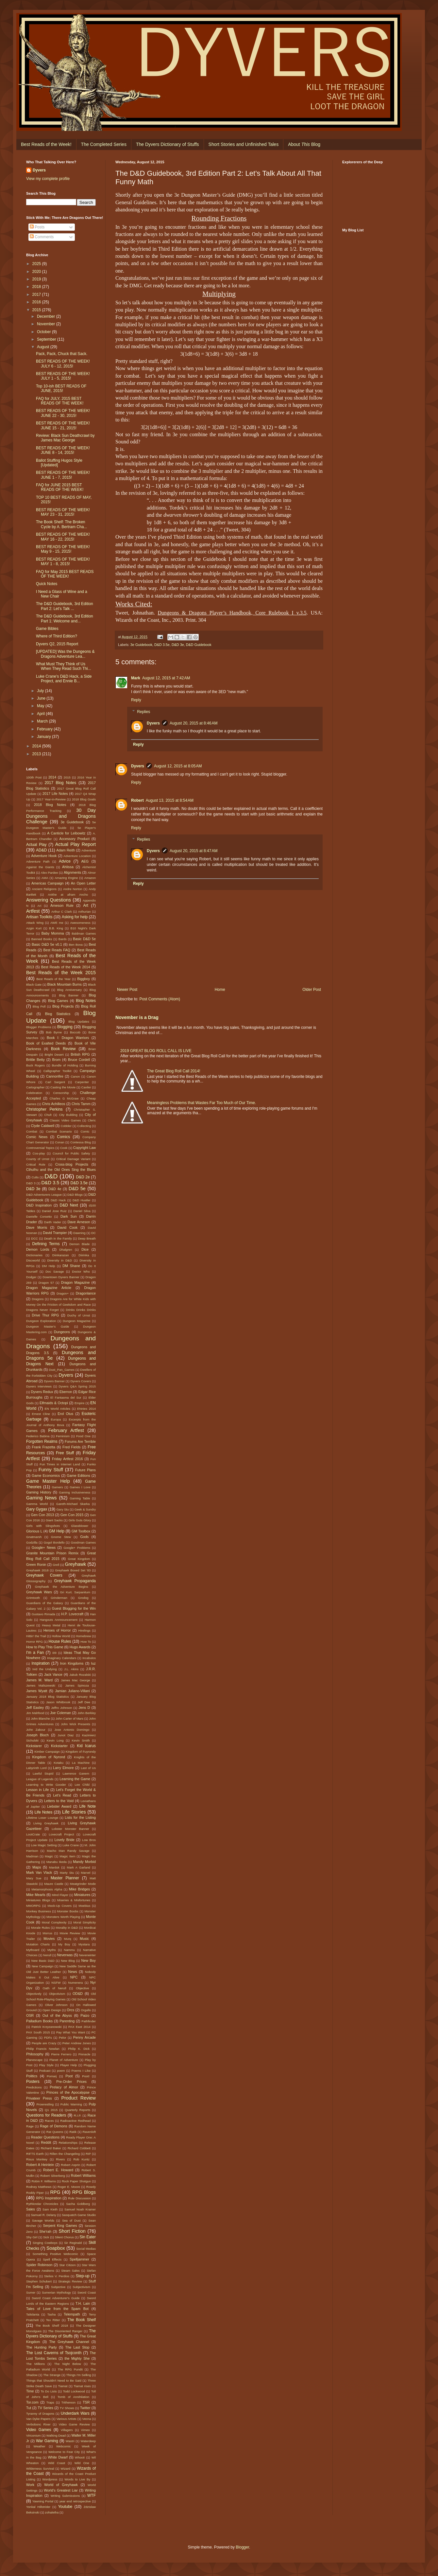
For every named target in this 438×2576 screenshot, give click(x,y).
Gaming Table (80, 1498)
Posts (37, 227)
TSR (86, 2402)
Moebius (84, 1905)
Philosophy (34, 2054)
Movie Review (70, 1933)
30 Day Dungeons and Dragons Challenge (61, 816)
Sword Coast (86, 2292)
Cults (35, 1177)
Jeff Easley (35, 1707)
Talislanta (32, 2314)
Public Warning (71, 2104)
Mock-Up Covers (59, 1905)
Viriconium (33, 2435)
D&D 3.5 (50, 1182)
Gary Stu (62, 1509)
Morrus (47, 1933)
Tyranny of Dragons (40, 2413)
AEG (85, 861)
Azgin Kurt (34, 928)
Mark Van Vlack (39, 1872)
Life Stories (74, 1812)
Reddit (46, 2142)
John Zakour (35, 1729)
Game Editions (78, 1475)
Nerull (47, 1955)
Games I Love (80, 1487)
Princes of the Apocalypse (68, 2092)
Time (30, 2391)
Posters (33, 2081)
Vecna (86, 2419)
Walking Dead (56, 2435)
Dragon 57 (46, 1282)
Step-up (83, 2276)
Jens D (84, 1707)
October (44, 332)
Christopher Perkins (44, 1109)
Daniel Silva (81, 1211)
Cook (63, 1148)
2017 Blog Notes (60, 782)
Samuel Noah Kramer (80, 2209)
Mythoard (32, 1950)
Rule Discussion (79, 2198)
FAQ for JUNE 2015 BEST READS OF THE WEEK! (59, 487)
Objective (82, 1988)
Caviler (86, 1087)
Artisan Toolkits (39, 917)
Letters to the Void (59, 1801)
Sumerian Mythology (56, 2292)
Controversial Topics (40, 1148)
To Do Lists (49, 2391)
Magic (49, 1856)
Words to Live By (77, 2479)
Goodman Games (83, 1542)
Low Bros (89, 1840)
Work (30, 2485)
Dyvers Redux (42, 1392)
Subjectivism (81, 2287)
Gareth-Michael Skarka (73, 1504)
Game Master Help (48, 1481)
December (46, 316)
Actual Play (36, 844)
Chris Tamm (81, 1104)
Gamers (57, 1487)
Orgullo (86, 2010)
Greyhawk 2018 (37, 1570)
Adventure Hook (44, 856)
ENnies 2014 (86, 1408)
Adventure (88, 850)
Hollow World (61, 1636)
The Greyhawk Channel (69, 2342)
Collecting (84, 1126)
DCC (34, 1238)
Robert (137, 800)
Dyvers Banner (54, 1381)
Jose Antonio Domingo (72, 1729)
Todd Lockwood (74, 2391)
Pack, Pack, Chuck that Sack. (61, 353)
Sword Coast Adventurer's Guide (56, 2298)
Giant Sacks (54, 1520)
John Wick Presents (75, 1724)
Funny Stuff (51, 1469)
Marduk (54, 1867)
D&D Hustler (82, 1200)
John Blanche (40, 1718)
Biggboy (83, 979)
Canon (75, 1076)
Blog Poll (39, 1006)
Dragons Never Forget (42, 1310)
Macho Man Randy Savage (68, 1850)
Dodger (31, 1277)
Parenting (67, 2021)
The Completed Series (103, 144)
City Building (68, 1115)
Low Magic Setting (44, 1845)
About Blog (304, 144)
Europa (56, 1419)
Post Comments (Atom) (159, 999)
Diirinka (83, 1255)
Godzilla (32, 1542)
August (43, 347)
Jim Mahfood (35, 1713)
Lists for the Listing (80, 1817)
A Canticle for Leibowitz (66, 833)
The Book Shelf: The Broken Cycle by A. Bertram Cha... (61, 524)
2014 (37, 746)
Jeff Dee (84, 1702)
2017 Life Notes (55, 794)
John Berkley (86, 1713)
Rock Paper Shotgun (76, 2181)
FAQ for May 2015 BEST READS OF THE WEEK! (65, 574)
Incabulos (89, 1658)
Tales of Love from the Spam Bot (57, 2309)
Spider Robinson (39, 2265)
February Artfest (66, 1430)
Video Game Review (74, 2424)
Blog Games (58, 1001)
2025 (37, 263)
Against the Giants (40, 867)
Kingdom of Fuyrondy (81, 1751)
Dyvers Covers (80, 1381)
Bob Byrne (54, 1032)
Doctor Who (81, 1271)
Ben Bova (76, 944)
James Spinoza (77, 1685)
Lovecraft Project (61, 1834)
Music (84, 1939)
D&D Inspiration (39, 1205)
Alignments (72, 872)
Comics (63, 1137)
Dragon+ (63, 1293)
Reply (136, 700)
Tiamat (63, 2386)
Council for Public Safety (71, 1153)
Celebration (34, 1093)
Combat (31, 1131)
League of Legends (40, 1779)
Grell (56, 1564)
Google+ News (44, 1547)
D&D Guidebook (198, 645)
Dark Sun (68, 1216)
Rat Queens (54, 2132)
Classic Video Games (65, 1120)
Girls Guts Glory (79, 1520)
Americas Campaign (47, 883)
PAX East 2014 (79, 2027)
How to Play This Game (44, 1647)
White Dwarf (57, 2457)
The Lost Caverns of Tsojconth (53, 2353)
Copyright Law (84, 1148)
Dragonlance (86, 1293)
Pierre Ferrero (61, 2054)
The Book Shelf (81, 2319)
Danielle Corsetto (39, 1216)
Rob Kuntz (82, 2159)
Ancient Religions (44, 889)
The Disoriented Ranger (65, 2331)
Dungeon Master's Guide (47, 1326)
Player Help (68, 2065)
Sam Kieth (50, 2209)
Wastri (70, 2441)
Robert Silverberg (52, 2175)
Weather (39, 2446)
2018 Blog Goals (84, 799)
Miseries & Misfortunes (74, 1900)
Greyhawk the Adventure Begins (61, 1586)
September (47, 339)
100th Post (34, 777)
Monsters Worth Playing (63, 1917)
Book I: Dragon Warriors (68, 1038)
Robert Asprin (70, 2165)
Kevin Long (55, 1740)
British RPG (80, 1054)
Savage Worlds (43, 2220)
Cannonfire (54, 1076)
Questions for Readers (46, 2115)
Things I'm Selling (78, 2375)
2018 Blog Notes (50, 805)
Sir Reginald (73, 2243)
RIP (88, 2154)
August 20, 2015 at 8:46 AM (193, 723)
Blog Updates (78, 1021)
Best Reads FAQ (56, 950)
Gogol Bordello (53, 1542)
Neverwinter (87, 1955)
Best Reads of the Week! (46, 144)
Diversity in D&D (59, 1260)
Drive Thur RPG (45, 1315)
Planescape (34, 2060)
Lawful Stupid (43, 1773)
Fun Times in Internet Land (60, 1464)
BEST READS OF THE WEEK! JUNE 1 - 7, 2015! (63, 474)
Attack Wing (34, 922)
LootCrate (33, 1834)
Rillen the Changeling (65, 2154)
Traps (50, 2402)
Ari (40, 905)
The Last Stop (77, 2347)
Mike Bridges (79, 1889)
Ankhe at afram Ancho (68, 894)
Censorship (61, 1093)
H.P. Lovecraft (72, 1614)
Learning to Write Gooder (46, 1784)
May (41, 706)
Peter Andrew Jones (76, 2043)
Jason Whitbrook (58, 1702)
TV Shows (67, 2408)
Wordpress (49, 2479)
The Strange (51, 2375)
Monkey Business (38, 1911)
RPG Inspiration (48, 2198)
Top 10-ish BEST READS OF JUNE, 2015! (61, 388)
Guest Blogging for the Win (74, 1608)
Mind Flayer (60, 1895)
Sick (46, 2237)
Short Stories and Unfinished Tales (244, 144)
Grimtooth (33, 1598)
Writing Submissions (65, 2495)
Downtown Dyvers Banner (60, 1277)
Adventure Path (38, 861)
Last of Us (88, 1768)
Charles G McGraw (64, 1098)
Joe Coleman (60, 1713)
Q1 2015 (51, 2110)
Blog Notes (86, 1000)
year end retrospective (75, 2501)
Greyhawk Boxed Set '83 (73, 1570)
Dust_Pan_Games (61, 1369)
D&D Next (69, 1205)
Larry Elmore (63, 1768)
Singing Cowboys (45, 2243)
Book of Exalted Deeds (46, 1043)
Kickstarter (59, 1746)
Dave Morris (36, 1227)
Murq (67, 1939)
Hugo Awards (80, 1647)
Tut (28, 2408)
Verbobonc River (38, 2424)
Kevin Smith (81, 1740)
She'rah (45, 2231)
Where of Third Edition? (56, 636)
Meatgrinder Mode (83, 1884)
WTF (91, 2495)
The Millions (35, 2364)
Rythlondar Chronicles (42, 2204)
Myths (51, 1950)
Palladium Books (39, 2021)
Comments (42, 237)
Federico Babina (37, 1436)
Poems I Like (81, 2070)
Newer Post (127, 989)
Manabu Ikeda (56, 1862)
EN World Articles (57, 1408)
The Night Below (67, 2364)
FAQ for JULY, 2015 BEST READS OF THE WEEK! (59, 400)
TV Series (45, 2408)
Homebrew (83, 1636)
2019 (37, 279)
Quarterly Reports (77, 2110)
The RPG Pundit (70, 2369)
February (45, 729)
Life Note (87, 1806)
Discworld (33, 1260)
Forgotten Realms (42, 1441)
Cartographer (35, 1087)
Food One (83, 1436)
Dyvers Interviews (39, 1386)
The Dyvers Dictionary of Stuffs (167, 144)
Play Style (46, 2065)
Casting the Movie (63, 1087)
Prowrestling (45, 2104)
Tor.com (32, 2402)
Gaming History (38, 1492)
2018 (37, 286)
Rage (30, 2126)
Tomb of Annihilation (73, 2397)
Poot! (85, 2076)
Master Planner (65, 1878)
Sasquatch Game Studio (79, 2215)
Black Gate (34, 984)
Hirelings (84, 1630)
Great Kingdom (79, 1559)
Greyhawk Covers (44, 1575)
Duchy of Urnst (78, 1315)
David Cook (67, 1227)
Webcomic (63, 2446)
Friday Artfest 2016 (67, 1459)
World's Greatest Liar (60, 2490)
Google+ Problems (76, 1547)
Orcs (70, 2010)
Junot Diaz (66, 1735)
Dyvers (153, 723)
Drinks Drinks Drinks (81, 1310)
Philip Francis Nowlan (42, 2048)
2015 (37, 310)
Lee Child (82, 1784)
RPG (55, 2192)
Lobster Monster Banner (70, 1829)
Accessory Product (74, 839)
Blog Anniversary (69, 990)
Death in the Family (58, 1238)
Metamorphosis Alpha (46, 1889)
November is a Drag (137, 1017)
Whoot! (80, 2457)
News (72, 1972)
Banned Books (41, 939)
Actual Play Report (75, 844)
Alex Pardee (49, 872)
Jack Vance (53, 1674)
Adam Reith (65, 850)
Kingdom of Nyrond (48, 1757)
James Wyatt (36, 1691)
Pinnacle (84, 2054)
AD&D (41, 850)
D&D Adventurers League (44, 1194)
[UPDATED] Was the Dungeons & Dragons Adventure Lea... (65, 653)
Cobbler (66, 1126)
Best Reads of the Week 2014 (65, 967)
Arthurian (84, 911)
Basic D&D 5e (84, 939)
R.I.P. (77, 2115)
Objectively (34, 1993)
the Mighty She (77, 2358)
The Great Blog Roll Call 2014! (173, 1071)
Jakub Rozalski (80, 1674)
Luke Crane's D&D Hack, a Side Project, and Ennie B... (64, 678)
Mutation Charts (38, 1944)
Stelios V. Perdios (56, 2276)
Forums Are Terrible (80, 1441)
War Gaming (47, 2441)
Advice (65, 861)
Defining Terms (46, 1244)
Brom (56, 1060)
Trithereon (68, 2402)
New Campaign (42, 1966)
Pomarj (52, 2076)
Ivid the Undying (44, 1669)
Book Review (63, 1048)
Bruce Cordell (79, 1060)
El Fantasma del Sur (65, 1397)
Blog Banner (68, 995)
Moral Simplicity (84, 1922)
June (41, 698)
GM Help (56, 1531)
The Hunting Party (41, 2347)
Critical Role (35, 1164)
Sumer (30, 2292)
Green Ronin (36, 1564)
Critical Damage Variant (73, 1159)
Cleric (92, 1120)
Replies (143, 711)
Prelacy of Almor (64, 2087)
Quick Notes (46, 583)
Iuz (93, 1663)
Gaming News (41, 1497)
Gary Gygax (36, 1509)
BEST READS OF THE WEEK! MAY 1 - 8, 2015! (63, 561)
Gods (84, 1537)
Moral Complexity (54, 1922)
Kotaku (58, 1762)
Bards (63, 939)
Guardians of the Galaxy (44, 1603)
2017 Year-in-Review (51, 799)
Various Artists (66, 2419)
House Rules (60, 1641)
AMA (45, 878)
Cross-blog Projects (71, 1164)
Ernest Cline (41, 1414)
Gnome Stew (61, 1537)
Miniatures (82, 1895)
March (43, 721)
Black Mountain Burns (64, 984)
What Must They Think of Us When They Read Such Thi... (63, 666)
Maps (36, 1867)
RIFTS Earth (35, 2154)
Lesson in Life (37, 1790)
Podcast (45, 2070)
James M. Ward (39, 1680)
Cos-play (38, 1153)
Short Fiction (72, 2231)
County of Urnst (37, 1159)
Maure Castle (53, 1884)
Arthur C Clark (61, 911)
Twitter (85, 2408)
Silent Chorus (64, 2237)
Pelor (62, 2037)
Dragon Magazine (75, 1282)
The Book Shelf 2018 (51, 2325)
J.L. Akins (71, 1669)
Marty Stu (67, 1872)
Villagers (67, 2430)
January (44, 736)
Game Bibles (47, 628)
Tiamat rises (82, 2386)
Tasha (51, 2314)
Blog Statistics (58, 1014)
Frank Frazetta (44, 1447)
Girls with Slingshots (43, 1526)
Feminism (63, 1436)
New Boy (88, 1960)
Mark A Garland (78, 1867)
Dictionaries (34, 1255)
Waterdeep (88, 2441)
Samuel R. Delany (43, 2215)
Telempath (72, 2314)
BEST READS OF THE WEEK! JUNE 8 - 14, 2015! (63, 450)
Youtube (65, 2506)
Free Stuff (65, 1453)
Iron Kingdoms (72, 1663)
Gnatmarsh (34, 1537)
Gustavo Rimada (43, 1614)
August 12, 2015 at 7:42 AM (166, 678)
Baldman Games (84, 933)
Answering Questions (48, 900)
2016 (37, 302)
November (46, 324)
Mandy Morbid (84, 1862)
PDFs (48, 2037)
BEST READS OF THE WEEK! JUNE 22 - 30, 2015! (63, 413)
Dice (85, 1249)
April (41, 713)
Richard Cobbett (79, 2148)
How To (85, 1641)
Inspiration (40, 1663)
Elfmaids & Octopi (54, 1403)
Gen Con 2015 (72, 1515)
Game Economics (46, 1475)
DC (93, 1233)
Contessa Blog (80, 1142)
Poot (69, 2076)
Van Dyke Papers (38, 2419)
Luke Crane (70, 1845)
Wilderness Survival (40, 2468)
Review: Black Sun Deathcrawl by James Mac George (65, 437)
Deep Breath (87, 1238)
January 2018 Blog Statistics (47, 1696)
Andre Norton (72, 889)
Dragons (37, 1299)
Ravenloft (89, 2132)
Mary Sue (34, 1878)
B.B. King (56, 928)
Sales (30, 2209)
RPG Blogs (84, 2192)
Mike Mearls (35, 1895)
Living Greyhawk (46, 1823)
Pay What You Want (70, 2032)
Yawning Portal (43, 2501)
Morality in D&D (67, 1927)
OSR (30, 2015)
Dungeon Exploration (41, 1321)
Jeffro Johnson (61, 1707)
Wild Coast (56, 2463)
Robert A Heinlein (40, 2165)
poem (61, 2070)
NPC (74, 1977)
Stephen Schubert (39, 2281)
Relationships (68, 2142)
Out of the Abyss (57, 2015)
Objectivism (57, 1993)
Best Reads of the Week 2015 (61, 972)
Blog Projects (63, 1006)
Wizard (65, 2468)
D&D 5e (77, 1188)
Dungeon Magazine (77, 1321)
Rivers (60, 2159)
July (41, 691)
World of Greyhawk (61, 2485)
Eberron (65, 1392)
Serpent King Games (60, 2225)
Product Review (78, 2098)
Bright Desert (54, 1054)
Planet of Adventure (63, 2060)
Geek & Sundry (85, 1509)
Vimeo (85, 2430)
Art (85, 905)
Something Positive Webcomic (55, 2254)
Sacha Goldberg (78, 2204)
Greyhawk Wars (39, 1592)
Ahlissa (68, 867)
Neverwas (65, 1955)
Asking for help (75, 917)
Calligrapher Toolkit (57, 1071)
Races (49, 2120)
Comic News (36, 1137)
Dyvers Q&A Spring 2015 (77, 1386)
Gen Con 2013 (42, 1515)
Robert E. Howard (58, 2170)
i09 (54, 1653)
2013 (37, 754)
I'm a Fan (35, 1652)
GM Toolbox (81, 1531)
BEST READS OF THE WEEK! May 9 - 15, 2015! (63, 549)
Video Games (38, 2429)
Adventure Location (77, 856)
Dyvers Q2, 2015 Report (57, 644)
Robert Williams (83, 2175)
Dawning (79, 1233)
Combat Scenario (59, 1131)
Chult (47, 1115)
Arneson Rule (62, 905)
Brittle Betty (35, 1060)
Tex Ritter (53, 2320)
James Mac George (75, 1680)
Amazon (90, 878)
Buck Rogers (35, 1065)
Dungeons (62, 1332)
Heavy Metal (51, 1625)
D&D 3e (178, 645)
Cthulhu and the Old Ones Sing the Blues (61, 1170)
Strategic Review (70, 2281)
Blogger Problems (38, 1027)
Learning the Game (74, 1779)
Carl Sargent (55, 1082)
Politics (31, 2076)
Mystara (84, 1944)
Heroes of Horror (57, 1630)
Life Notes (43, 1812)
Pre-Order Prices (71, 2082)
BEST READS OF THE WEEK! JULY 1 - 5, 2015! (63, 376)
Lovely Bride (64, 1840)
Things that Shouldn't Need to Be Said (53, 2380)
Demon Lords (37, 1249)
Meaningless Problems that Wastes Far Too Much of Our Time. (201, 1102)
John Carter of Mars (69, 1718)
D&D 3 (31, 1183)
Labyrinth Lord (36, 1768)
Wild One (82, 2463)
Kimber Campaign (46, 1751)
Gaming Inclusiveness (74, 1492)
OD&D (78, 1993)
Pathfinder (88, 2021)
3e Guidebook (141, 645)
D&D (51, 1176)
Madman (32, 1856)
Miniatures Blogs (38, 1900)
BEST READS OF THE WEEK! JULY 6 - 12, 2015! (63, 363)
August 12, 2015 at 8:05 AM (178, 766)
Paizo (84, 2015)
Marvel (86, 1872)
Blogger (242, 2547)
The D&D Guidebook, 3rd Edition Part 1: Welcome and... (64, 618)
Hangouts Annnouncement (58, 1619)
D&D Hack (58, 1200)
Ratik (72, 2132)
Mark (135, 678)
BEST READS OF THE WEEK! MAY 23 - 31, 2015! (63, 512)
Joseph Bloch (37, 1735)
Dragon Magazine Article (48, 1288)
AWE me (56, 922)
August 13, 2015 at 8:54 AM (170, 800)
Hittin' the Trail (36, 1636)
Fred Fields (71, 1447)
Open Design (51, 2010)
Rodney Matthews (39, 2187)
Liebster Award (59, 1806)
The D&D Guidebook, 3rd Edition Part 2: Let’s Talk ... (64, 606)
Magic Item (67, 1856)
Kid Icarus (86, 1746)
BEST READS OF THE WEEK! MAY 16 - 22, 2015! (63, 536)
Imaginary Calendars (61, 1658)
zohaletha (52, 2512)
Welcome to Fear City (64, 2452)
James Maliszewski (40, 1685)
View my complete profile (48, 178)
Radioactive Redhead (75, 2120)
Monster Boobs (67, 1911)
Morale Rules (40, 1927)
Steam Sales (70, 2270)
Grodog (83, 1598)
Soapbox (55, 2248)
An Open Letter (83, 883)
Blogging (65, 1027)
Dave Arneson (79, 1222)
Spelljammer (79, 2259)
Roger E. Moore (69, 2187)
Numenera (75, 1982)
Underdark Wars (75, 2413)
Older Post (311, 989)
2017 (37, 294)
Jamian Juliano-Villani (72, 1691)
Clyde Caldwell (43, 1126)
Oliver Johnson (56, 2005)
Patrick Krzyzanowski (46, 2027)
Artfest (33, 911)
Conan (59, 1142)
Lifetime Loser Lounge (42, 1817)
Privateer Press (39, 2098)
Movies (49, 1939)
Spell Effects (52, 2259)
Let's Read (62, 1795)
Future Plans (85, 1470)
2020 (37, 271)
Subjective (58, 2287)
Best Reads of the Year (53, 979)
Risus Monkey (36, 2159)
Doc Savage (54, 1271)
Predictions (34, 2087)
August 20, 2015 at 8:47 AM (193, 851)
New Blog (68, 1960)
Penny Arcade (84, 2037)
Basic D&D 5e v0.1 (47, 944)
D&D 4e (54, 1189)
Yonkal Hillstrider (38, 2507)
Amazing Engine (66, 878)
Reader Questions (45, 2137)
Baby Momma (53, 933)
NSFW (55, 1982)
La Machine (81, 1762)
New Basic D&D (43, 1960)
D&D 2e (83, 1177)
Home (220, 989)
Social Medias (86, 2248)
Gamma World (37, 1504)
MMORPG (33, 1905)
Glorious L (34, 1531)
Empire (79, 1403)
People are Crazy (44, 2043)
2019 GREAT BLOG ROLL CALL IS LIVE (156, 1050)
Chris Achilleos (53, 1104)
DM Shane (71, 1266)
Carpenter (82, 1082)
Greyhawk (75, 1564)
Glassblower (79, 1526)
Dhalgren (65, 1249)
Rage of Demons (53, 2126)
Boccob (75, 1032)
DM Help (48, 1266)
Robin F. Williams (44, 2181)
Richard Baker (51, 2148)
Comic (84, 1131)
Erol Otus (65, 1414)
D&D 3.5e (162, 645)
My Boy (64, 1944)
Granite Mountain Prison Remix (52, 1553)
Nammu (69, 1950)
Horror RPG (34, 1641)
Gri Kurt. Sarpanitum (75, 1592)
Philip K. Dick (79, 2048)
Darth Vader (52, 1222)
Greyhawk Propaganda (75, 1581)
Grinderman (59, 1598)
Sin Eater (87, 2237)
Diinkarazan (60, 1255)
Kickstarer (34, 1746)
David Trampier (55, 1233)
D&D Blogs (75, 1194)
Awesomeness (80, 922)
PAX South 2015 (38, 2032)
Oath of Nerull (54, 1988)
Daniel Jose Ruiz (54, 1211)
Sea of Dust (71, 2220)
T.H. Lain (83, 2303)
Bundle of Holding (65, 1065)
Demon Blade (79, 1244)
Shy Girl (31, 2237)
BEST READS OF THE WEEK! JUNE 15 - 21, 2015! (63, 425)
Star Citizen (67, 2265)
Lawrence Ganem (76, 1773)
